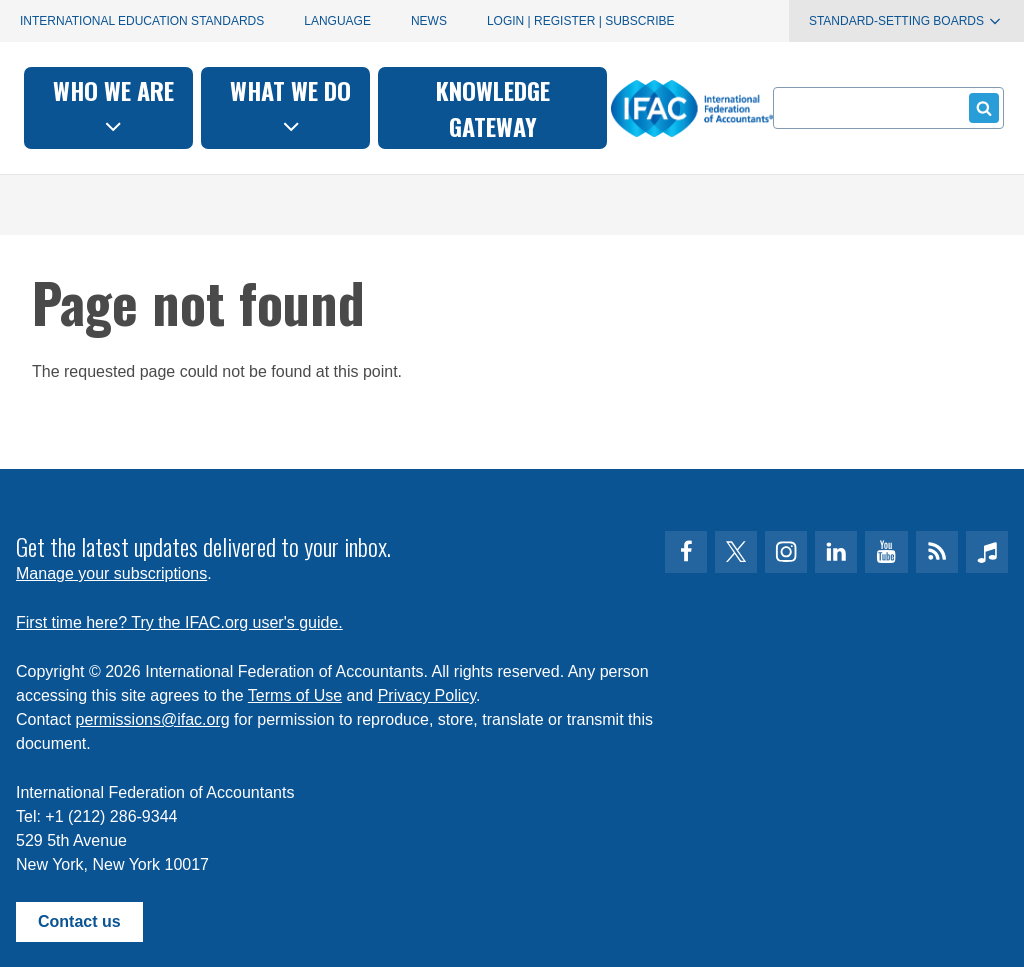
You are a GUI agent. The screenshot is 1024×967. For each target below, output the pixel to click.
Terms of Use (295, 695)
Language (337, 21)
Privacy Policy (427, 695)
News (429, 21)
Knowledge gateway (654, 108)
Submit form (980, 107)
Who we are (275, 105)
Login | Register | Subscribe (581, 21)
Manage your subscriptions (111, 573)
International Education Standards (142, 21)
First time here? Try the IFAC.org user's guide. (179, 622)
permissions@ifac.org (153, 719)
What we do (452, 105)
